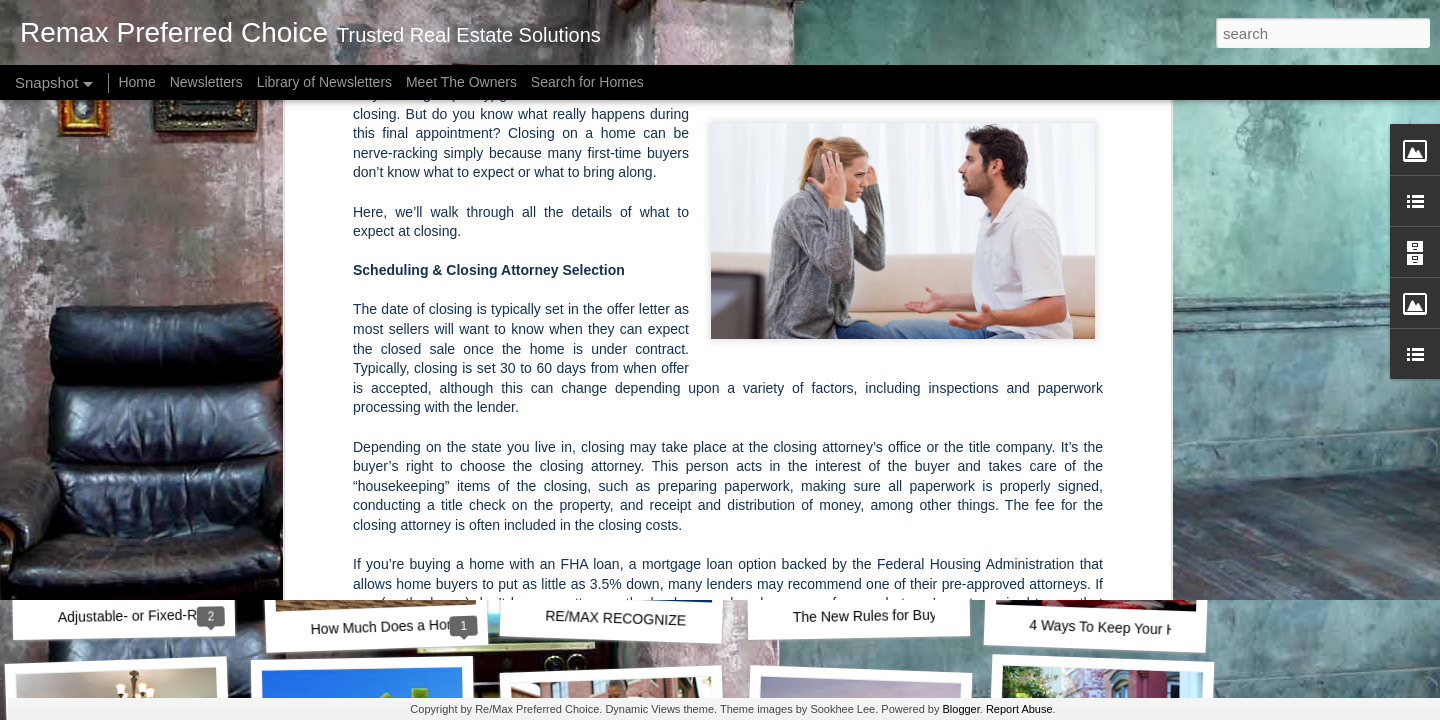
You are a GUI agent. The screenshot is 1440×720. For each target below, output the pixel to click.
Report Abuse (1019, 709)
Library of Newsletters (324, 82)
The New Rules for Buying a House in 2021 (927, 614)
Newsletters (206, 82)
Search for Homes (587, 82)
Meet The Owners (461, 82)
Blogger (960, 709)
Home (136, 82)
